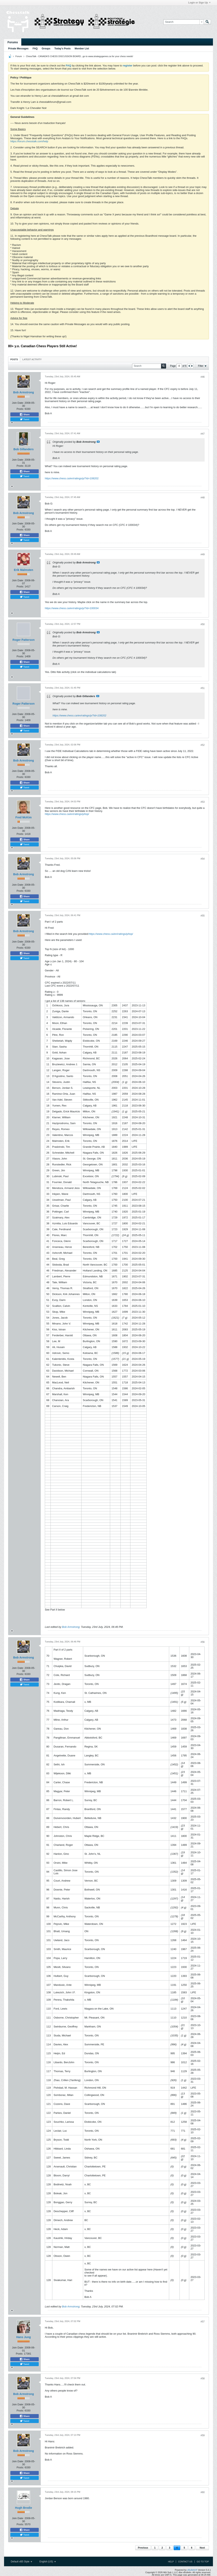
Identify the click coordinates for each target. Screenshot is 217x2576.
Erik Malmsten (23, 570)
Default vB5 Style (21, 2561)
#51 (203, 688)
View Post (98, 442)
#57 (203, 2321)
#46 (203, 376)
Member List (82, 48)
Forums (13, 42)
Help (171, 2561)
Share (24, 414)
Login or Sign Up (199, 2)
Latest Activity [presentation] (32, 359)
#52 (203, 745)
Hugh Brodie (23, 2507)
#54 (203, 858)
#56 (203, 1642)
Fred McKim (23, 817)
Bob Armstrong (23, 392)
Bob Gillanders (23, 449)
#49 (203, 554)
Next (202, 2547)
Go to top (203, 2561)
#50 (203, 624)
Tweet (24, 419)
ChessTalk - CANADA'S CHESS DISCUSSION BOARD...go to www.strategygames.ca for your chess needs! (79, 56)
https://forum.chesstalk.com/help (29, 141)
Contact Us (185, 2561)
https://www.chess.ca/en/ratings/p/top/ (67, 814)
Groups (46, 48)
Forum (18, 56)
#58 (203, 2378)
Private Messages (18, 48)
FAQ (35, 48)
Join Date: (18, 402)
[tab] (14, 359)
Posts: (20, 408)
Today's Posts (62, 48)
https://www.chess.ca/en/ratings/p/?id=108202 (72, 478)
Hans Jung (23, 2337)
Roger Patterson (24, 639)
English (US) (47, 2561)
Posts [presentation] (14, 359)
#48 (203, 497)
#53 (203, 801)
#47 (203, 433)
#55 (203, 915)
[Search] (183, 22)
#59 (203, 2435)
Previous (143, 2547)
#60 (203, 2492)
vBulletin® (192, 2570)
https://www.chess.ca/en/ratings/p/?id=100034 (72, 608)
